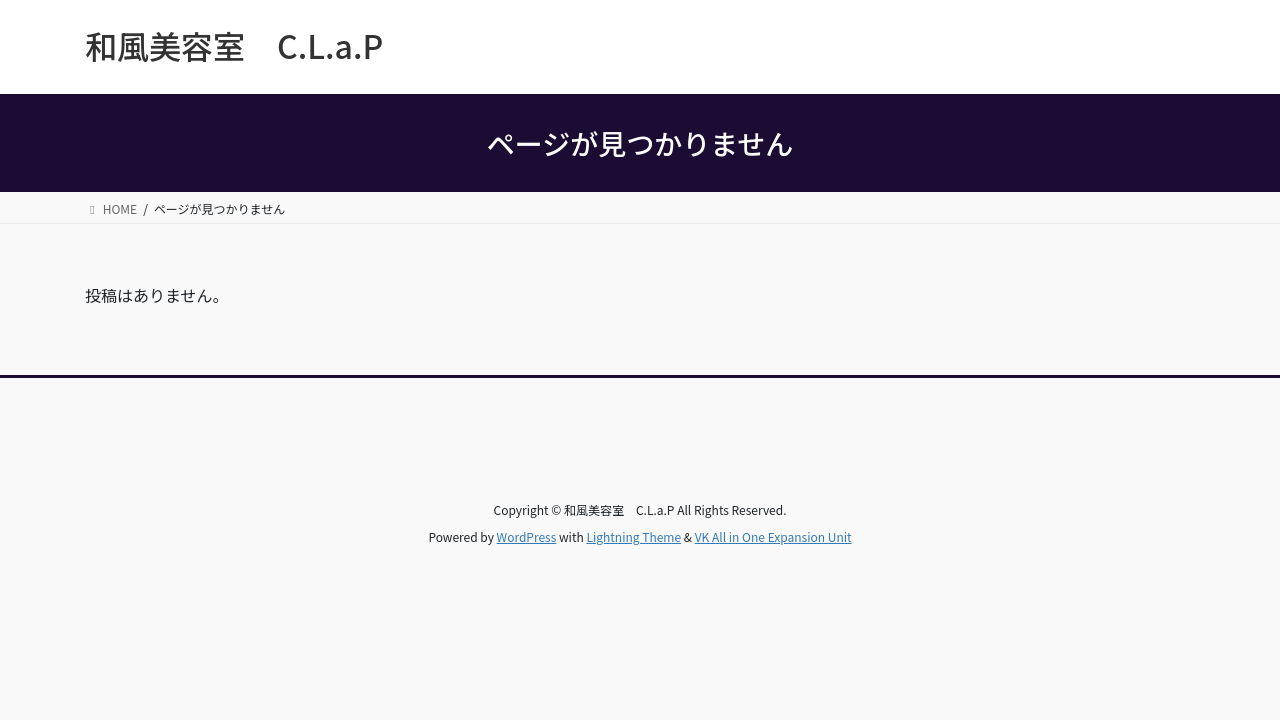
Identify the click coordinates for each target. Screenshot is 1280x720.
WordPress (527, 536)
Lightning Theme (633, 536)
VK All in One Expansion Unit (773, 536)
